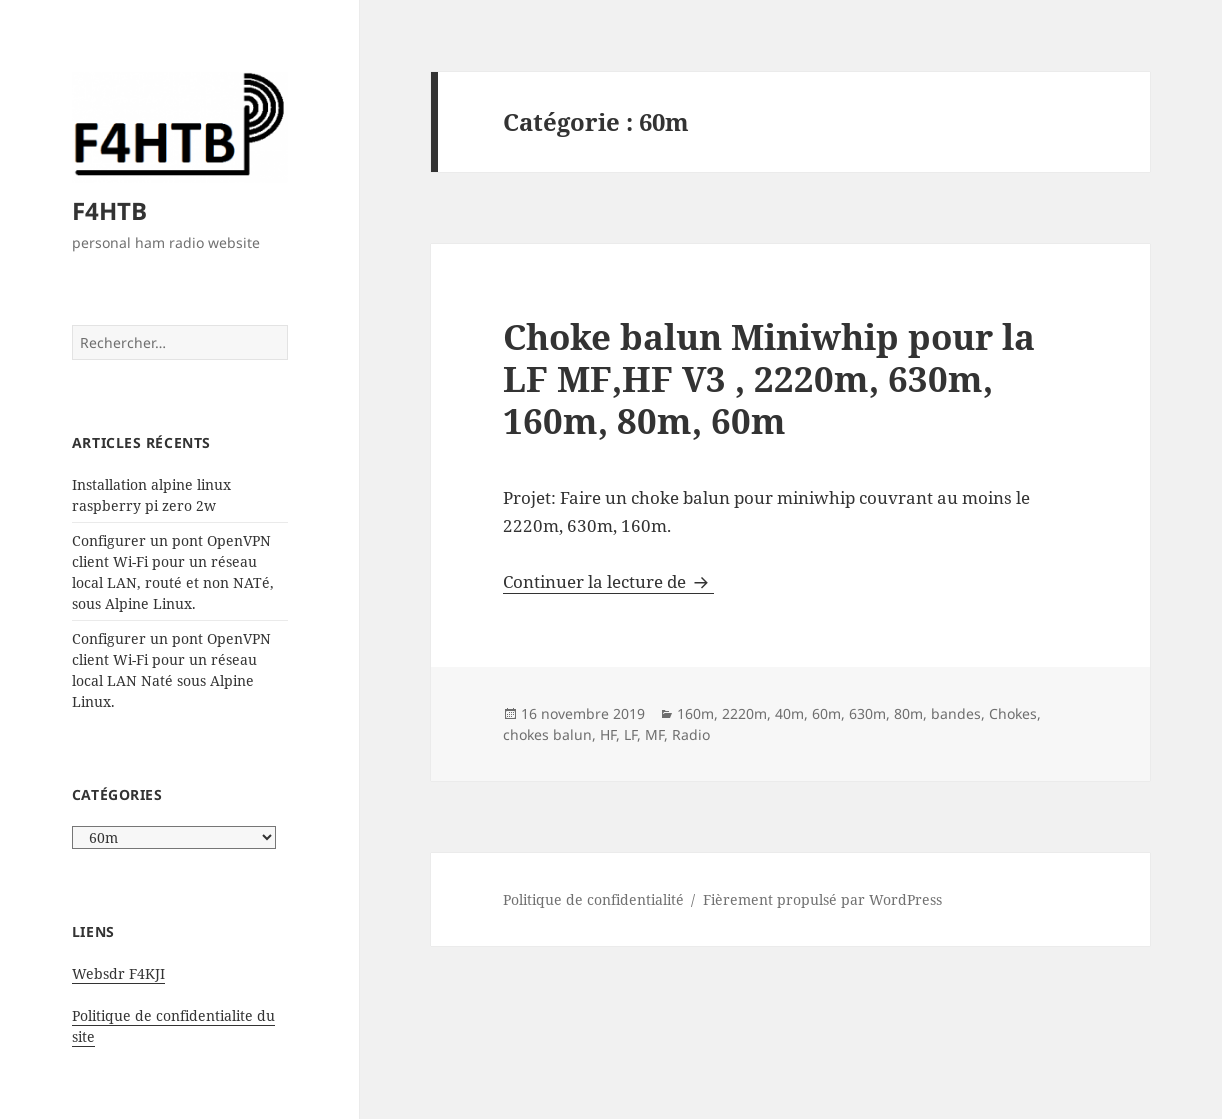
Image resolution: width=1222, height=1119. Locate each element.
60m (826, 713)
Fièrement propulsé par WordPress (822, 899)
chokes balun (547, 734)
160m (695, 713)
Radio (691, 734)
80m (908, 713)
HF (608, 734)
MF (654, 734)
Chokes (1013, 713)
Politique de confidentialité (593, 899)
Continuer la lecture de (608, 581)
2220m (744, 713)
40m (789, 713)
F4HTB (109, 210)
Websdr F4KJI (118, 973)
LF (630, 734)
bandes (956, 713)
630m (867, 713)
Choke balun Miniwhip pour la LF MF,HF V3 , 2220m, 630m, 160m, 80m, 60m (769, 378)
